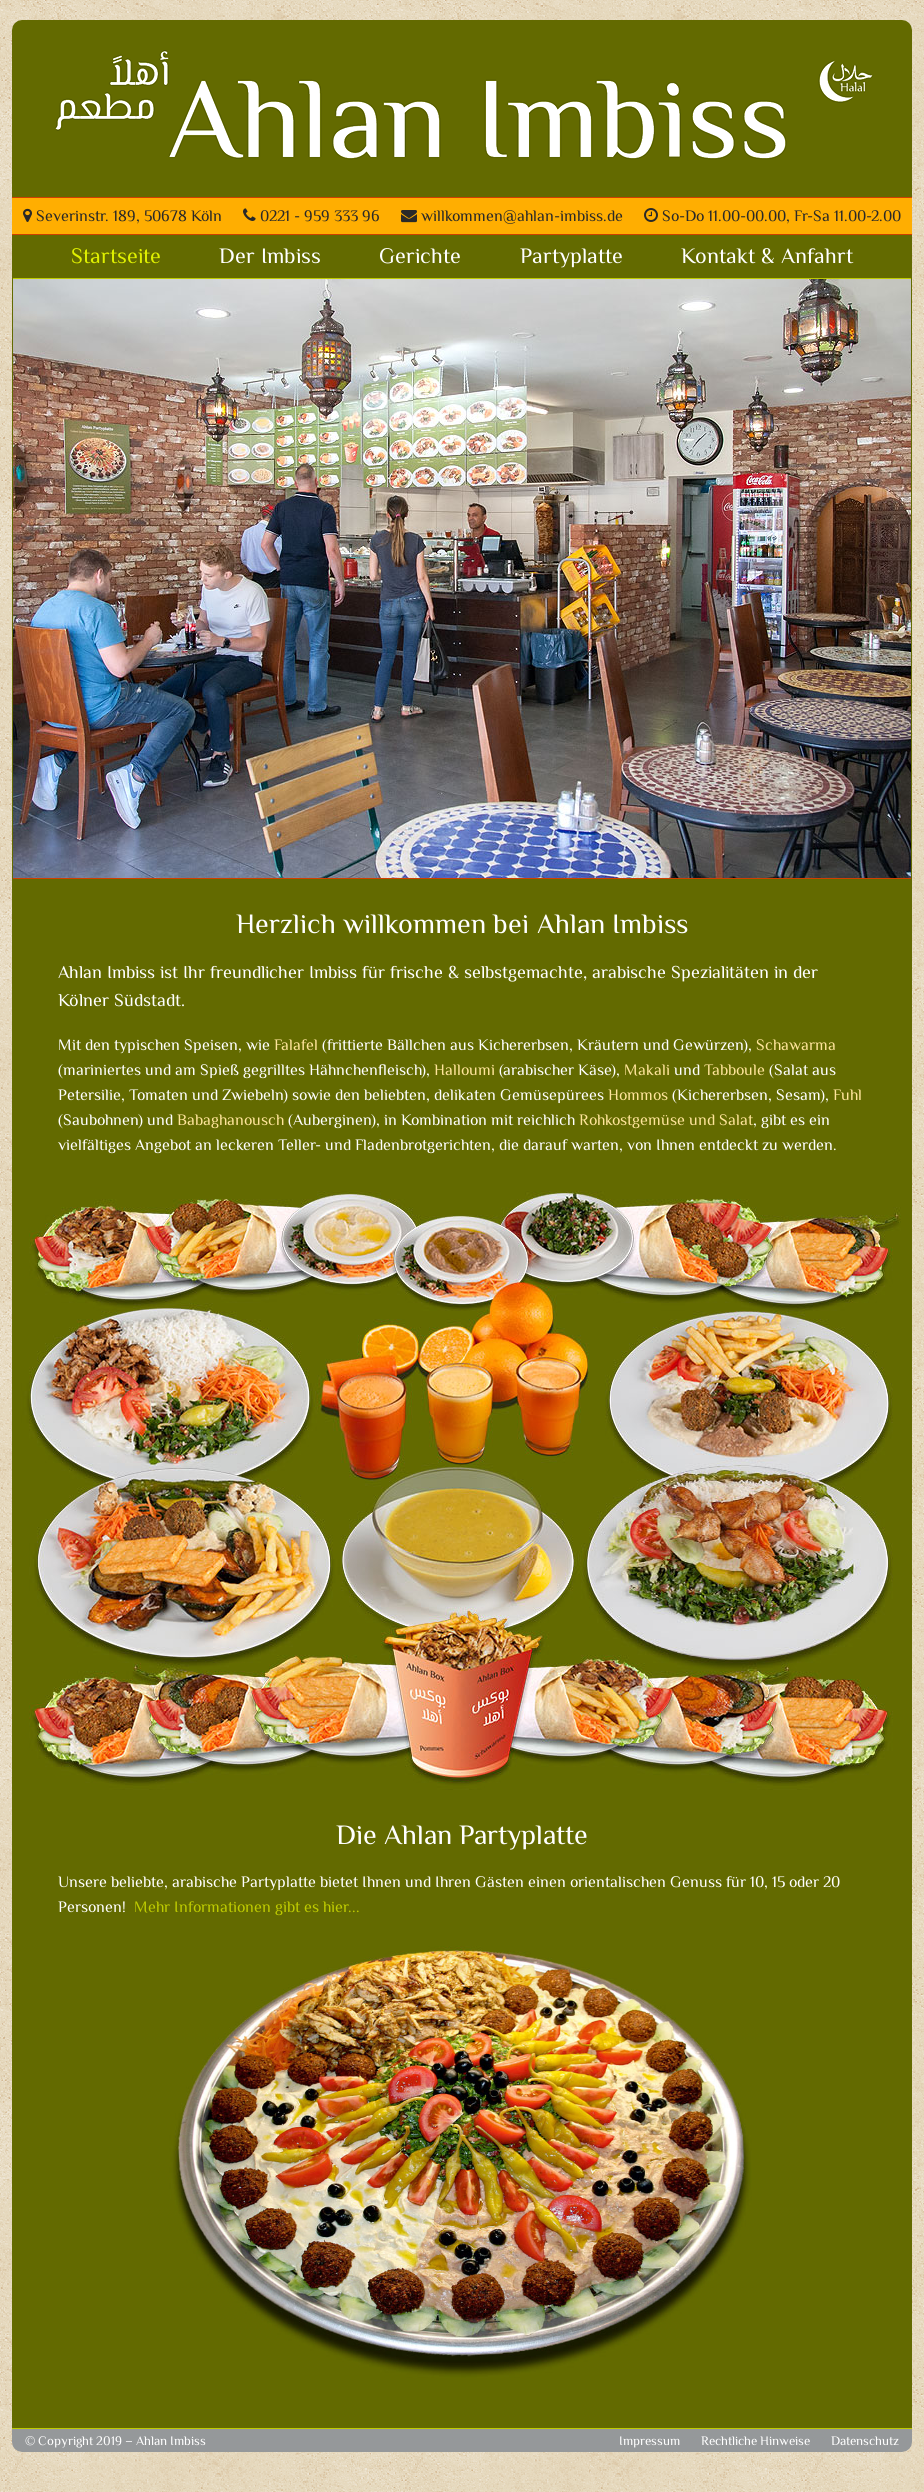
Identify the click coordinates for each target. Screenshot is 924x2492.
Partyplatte (571, 258)
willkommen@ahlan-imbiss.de (512, 217)
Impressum (649, 2442)
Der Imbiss (270, 258)
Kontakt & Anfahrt (767, 258)
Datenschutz (865, 2442)
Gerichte (420, 258)
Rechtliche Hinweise (755, 2442)
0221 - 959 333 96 (311, 217)
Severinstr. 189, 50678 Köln (122, 217)
